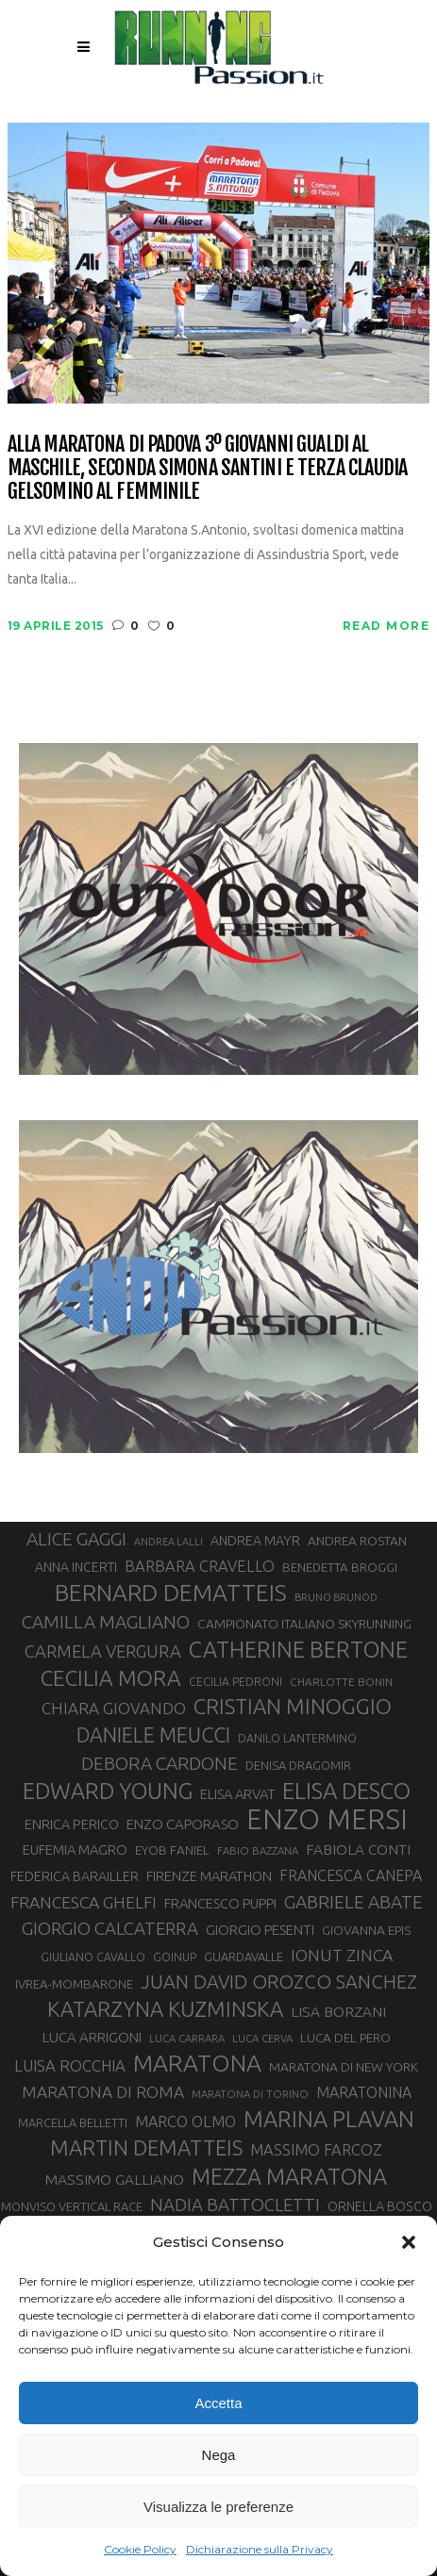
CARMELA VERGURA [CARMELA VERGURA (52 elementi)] (103, 1651)
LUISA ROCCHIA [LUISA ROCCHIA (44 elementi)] (70, 2065)
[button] (408, 2242)
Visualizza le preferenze (218, 2507)
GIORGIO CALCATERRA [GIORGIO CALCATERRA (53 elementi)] (110, 1929)
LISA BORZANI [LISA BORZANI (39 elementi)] (338, 2012)
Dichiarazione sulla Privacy (259, 2549)
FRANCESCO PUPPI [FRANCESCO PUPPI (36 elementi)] (220, 1903)
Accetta (218, 2403)
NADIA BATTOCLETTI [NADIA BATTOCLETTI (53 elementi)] (235, 2205)
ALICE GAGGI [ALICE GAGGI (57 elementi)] (76, 1538)
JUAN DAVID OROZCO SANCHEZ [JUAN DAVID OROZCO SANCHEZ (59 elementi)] (279, 1981)
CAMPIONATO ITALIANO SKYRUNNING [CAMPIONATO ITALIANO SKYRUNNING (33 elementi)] (304, 1623)
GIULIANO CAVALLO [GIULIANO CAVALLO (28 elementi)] (93, 1957)
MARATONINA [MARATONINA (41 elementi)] (364, 2092)
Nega (219, 2455)
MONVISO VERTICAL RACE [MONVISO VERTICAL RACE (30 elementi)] (72, 2206)
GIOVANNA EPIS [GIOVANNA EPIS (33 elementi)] (366, 1930)
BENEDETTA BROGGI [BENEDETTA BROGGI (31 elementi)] (339, 1567)
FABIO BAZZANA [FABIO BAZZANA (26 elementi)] (257, 1850)
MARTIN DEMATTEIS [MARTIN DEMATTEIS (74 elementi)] (146, 2147)
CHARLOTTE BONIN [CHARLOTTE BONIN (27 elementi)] (341, 1682)
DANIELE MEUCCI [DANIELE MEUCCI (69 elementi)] (153, 1735)
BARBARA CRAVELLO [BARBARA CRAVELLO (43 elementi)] (200, 1566)
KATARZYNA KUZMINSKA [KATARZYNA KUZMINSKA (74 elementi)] (165, 2009)
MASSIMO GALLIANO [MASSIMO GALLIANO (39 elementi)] (114, 2179)
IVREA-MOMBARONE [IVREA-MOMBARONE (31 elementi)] (74, 1984)
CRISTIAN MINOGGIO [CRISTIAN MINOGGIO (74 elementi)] (292, 1706)
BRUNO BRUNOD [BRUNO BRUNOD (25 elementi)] (336, 1597)
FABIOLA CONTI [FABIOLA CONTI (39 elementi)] (358, 1849)
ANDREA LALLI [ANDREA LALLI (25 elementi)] (168, 1541)
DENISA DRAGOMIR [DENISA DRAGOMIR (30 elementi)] (298, 1765)
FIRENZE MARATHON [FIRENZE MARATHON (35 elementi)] (209, 1876)
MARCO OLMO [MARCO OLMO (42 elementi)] (185, 2121)
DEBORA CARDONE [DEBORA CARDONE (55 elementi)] (159, 1763)
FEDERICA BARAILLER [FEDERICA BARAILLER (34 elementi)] (74, 1876)
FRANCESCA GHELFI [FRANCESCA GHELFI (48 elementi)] (83, 1902)
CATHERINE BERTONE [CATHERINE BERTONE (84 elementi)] (298, 1649)
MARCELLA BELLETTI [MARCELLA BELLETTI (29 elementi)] (72, 2122)
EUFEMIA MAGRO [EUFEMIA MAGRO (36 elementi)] (75, 1849)
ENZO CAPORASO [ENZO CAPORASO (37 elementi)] (182, 1824)
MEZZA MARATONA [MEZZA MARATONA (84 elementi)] (289, 2176)
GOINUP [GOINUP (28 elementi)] (174, 1957)
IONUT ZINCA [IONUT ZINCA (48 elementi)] (342, 1955)
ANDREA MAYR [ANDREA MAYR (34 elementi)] (255, 1540)
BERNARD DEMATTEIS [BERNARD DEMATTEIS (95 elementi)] (171, 1592)
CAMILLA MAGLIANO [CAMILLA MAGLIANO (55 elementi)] (106, 1621)
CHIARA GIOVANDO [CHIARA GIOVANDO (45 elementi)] (114, 1708)
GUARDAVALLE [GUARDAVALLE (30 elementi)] (243, 1956)
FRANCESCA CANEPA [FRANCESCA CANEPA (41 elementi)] (350, 1875)
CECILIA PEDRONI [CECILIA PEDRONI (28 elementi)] (235, 1682)
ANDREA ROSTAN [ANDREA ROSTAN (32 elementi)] (357, 1540)
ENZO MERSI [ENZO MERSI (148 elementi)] (327, 1820)
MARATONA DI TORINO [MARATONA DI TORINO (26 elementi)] (250, 2094)
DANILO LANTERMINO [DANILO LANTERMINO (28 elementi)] (297, 1738)
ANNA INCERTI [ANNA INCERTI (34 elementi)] (76, 1567)
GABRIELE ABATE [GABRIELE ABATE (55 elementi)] (353, 1901)
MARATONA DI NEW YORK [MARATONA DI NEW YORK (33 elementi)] (343, 2066)
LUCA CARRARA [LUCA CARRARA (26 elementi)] (187, 2038)
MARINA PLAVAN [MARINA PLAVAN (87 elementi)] (329, 2118)
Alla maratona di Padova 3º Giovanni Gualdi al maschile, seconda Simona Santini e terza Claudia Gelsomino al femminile (208, 468)
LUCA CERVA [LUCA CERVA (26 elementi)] (262, 2038)
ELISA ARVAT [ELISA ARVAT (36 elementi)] (237, 1794)
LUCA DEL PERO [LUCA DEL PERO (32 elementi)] (345, 2037)
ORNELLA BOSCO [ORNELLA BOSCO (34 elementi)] (380, 2206)
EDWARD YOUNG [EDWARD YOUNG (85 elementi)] (108, 1790)
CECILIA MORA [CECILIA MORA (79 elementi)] (111, 1678)
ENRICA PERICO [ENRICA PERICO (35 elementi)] (72, 1824)
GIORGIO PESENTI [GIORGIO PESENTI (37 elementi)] (260, 1930)
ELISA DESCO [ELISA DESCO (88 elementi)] (346, 1791)
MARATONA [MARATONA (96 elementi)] (197, 2063)
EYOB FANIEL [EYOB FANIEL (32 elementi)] (172, 1850)
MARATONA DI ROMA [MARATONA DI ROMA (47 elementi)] (103, 2092)
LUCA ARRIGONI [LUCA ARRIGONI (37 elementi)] (92, 2037)
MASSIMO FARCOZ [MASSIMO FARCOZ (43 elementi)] (316, 2149)
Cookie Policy (140, 2549)
